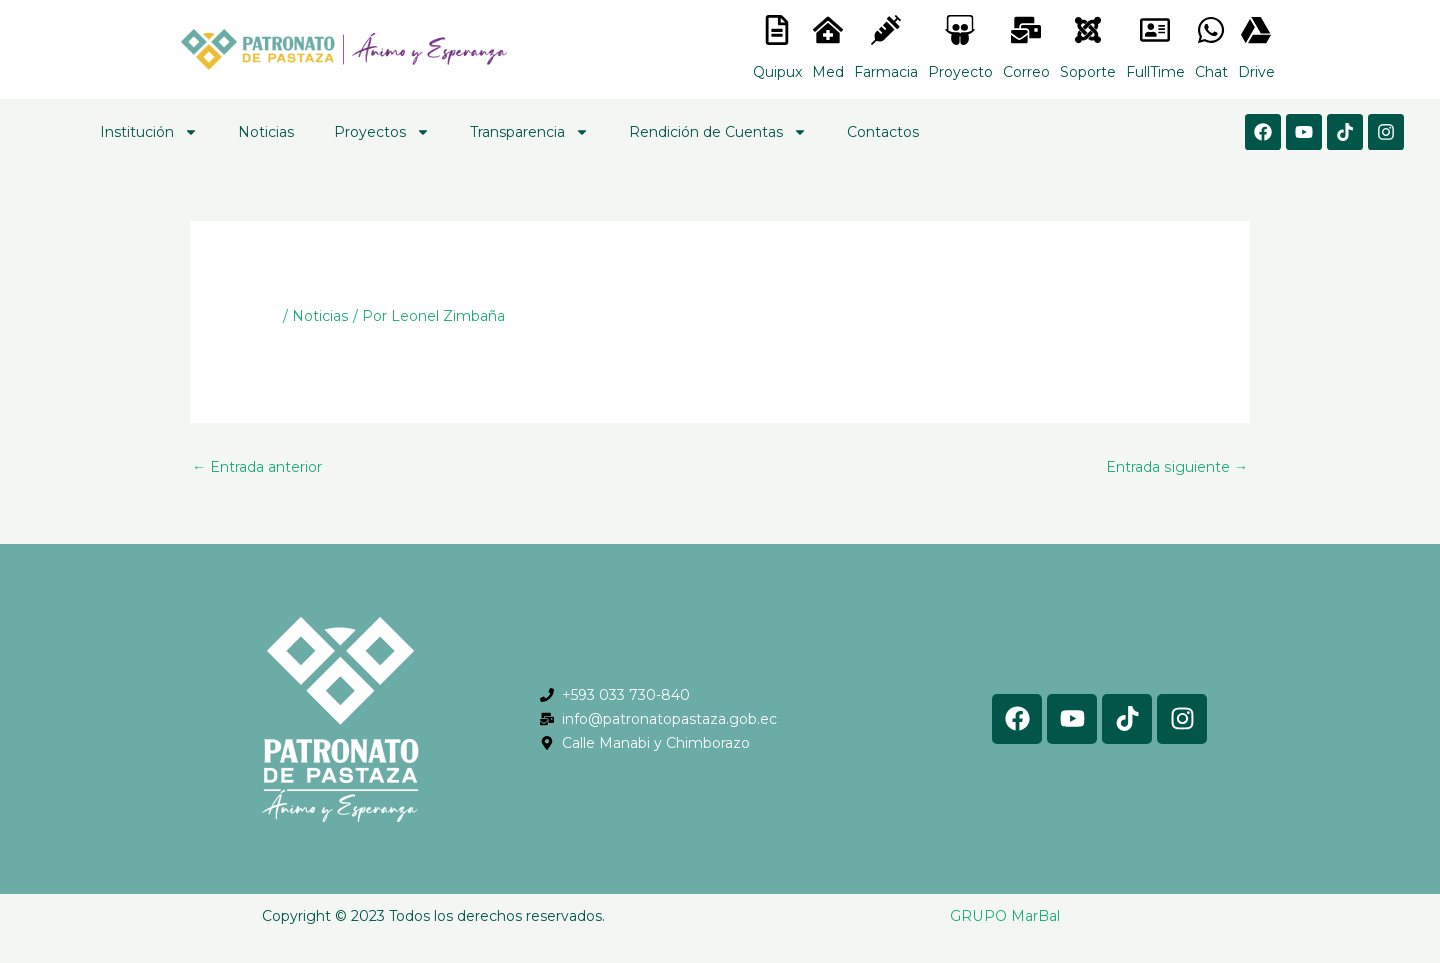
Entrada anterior (257, 467)
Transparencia (529, 132)
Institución (149, 132)
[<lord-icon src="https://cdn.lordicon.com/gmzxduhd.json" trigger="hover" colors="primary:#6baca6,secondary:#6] (1155, 30)
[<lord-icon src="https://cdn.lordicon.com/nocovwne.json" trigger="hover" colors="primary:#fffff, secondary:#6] (777, 30)
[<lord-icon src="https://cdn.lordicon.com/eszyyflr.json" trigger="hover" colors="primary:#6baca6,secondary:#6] (1088, 30)
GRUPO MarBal (1005, 916)
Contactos (883, 132)
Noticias (266, 132)
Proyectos (382, 132)
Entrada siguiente (1177, 467)
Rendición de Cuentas (718, 132)
